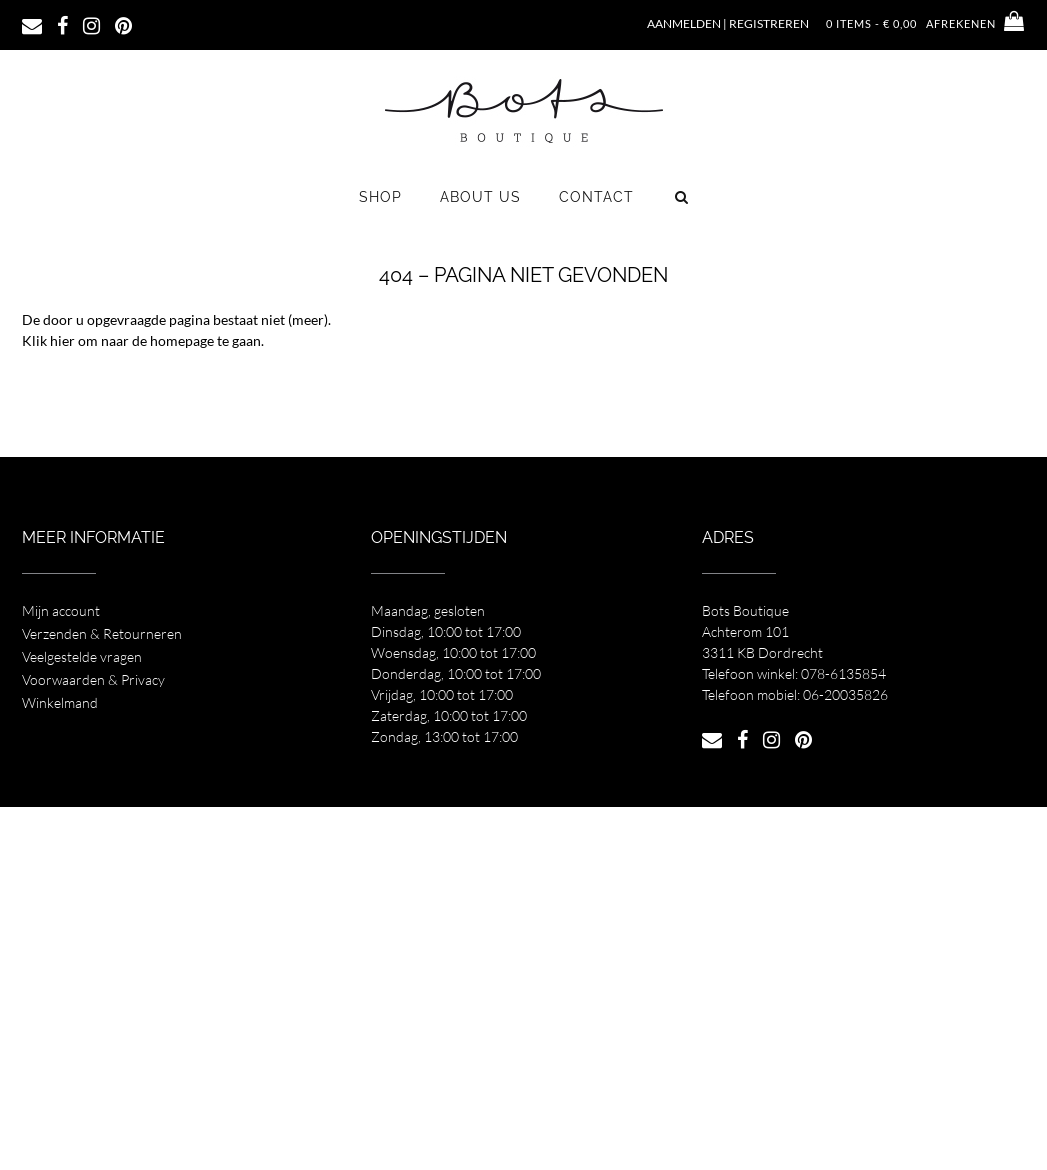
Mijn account (61, 610)
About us (480, 197)
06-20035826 (845, 694)
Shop (380, 197)
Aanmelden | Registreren (728, 23)
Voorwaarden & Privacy (93, 679)
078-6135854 (843, 673)
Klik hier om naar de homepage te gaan (141, 340)
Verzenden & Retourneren (102, 633)
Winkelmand (60, 702)
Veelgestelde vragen (82, 656)
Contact (596, 197)
